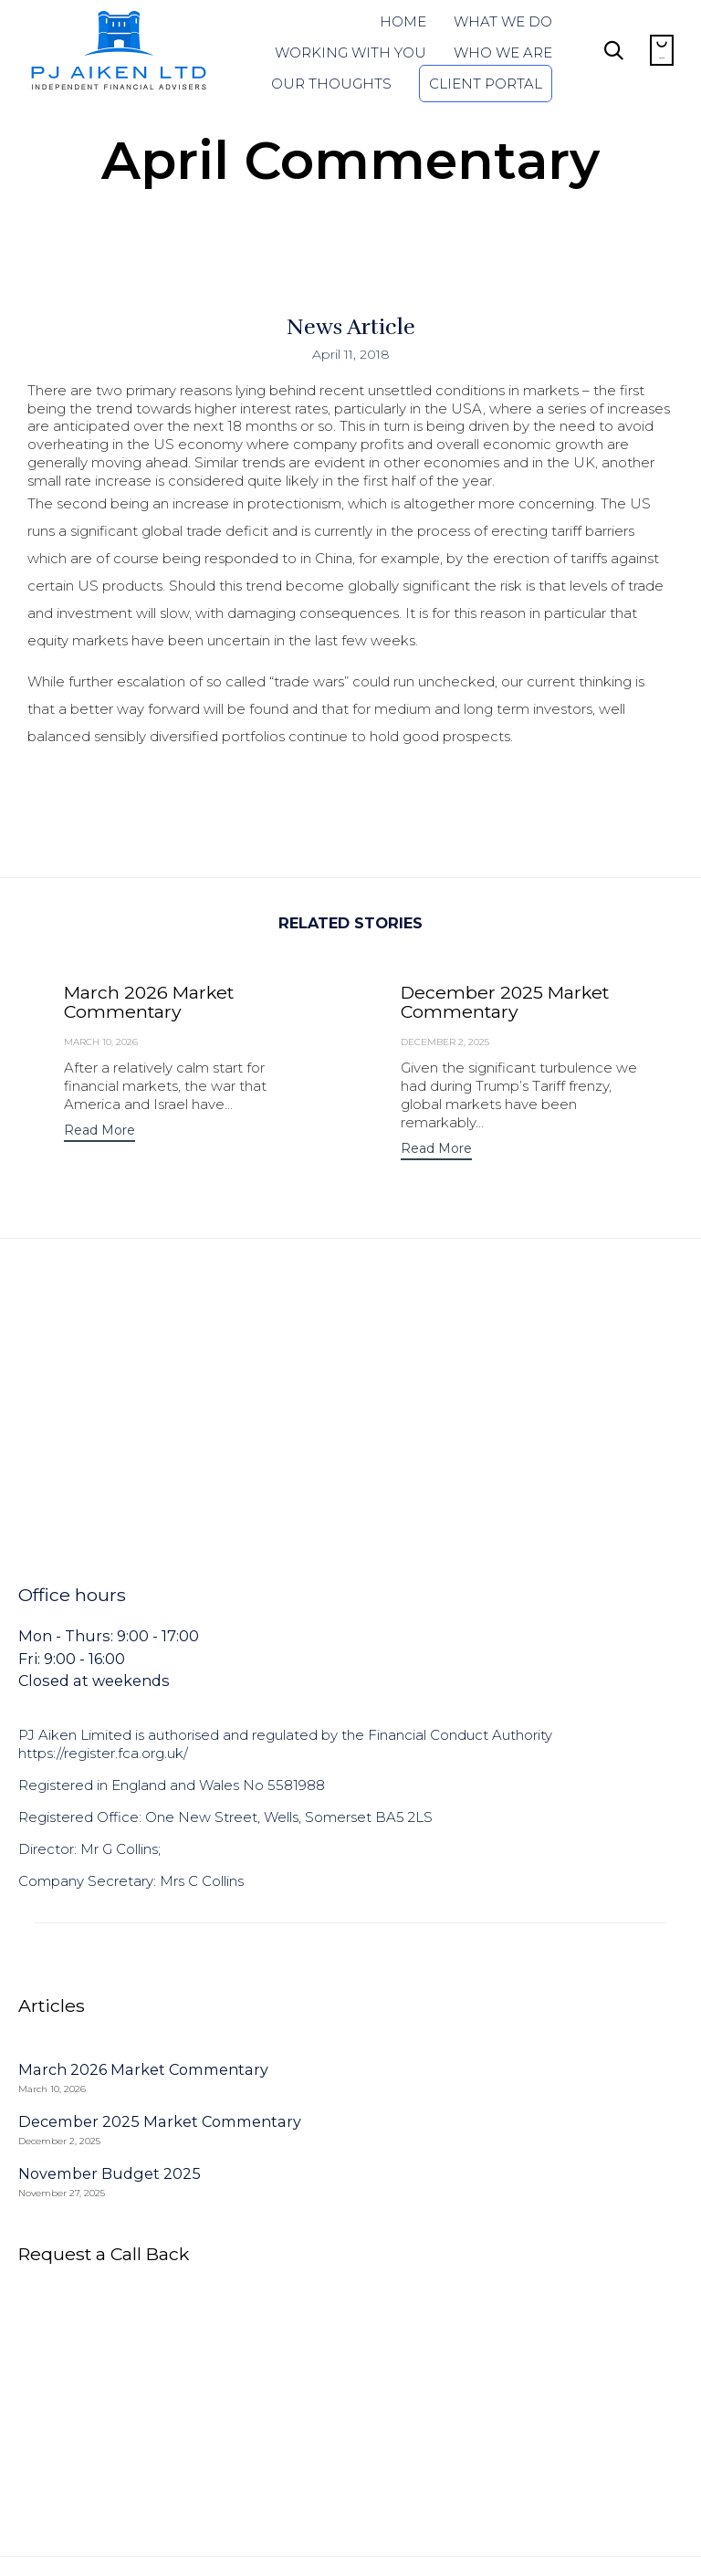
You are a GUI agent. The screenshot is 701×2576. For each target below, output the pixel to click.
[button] (99, 1132)
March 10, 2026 (101, 1042)
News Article (351, 326)
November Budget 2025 (109, 2173)
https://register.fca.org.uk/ (103, 1753)
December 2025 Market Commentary (505, 1002)
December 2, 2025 (445, 1042)
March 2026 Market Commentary (149, 1002)
